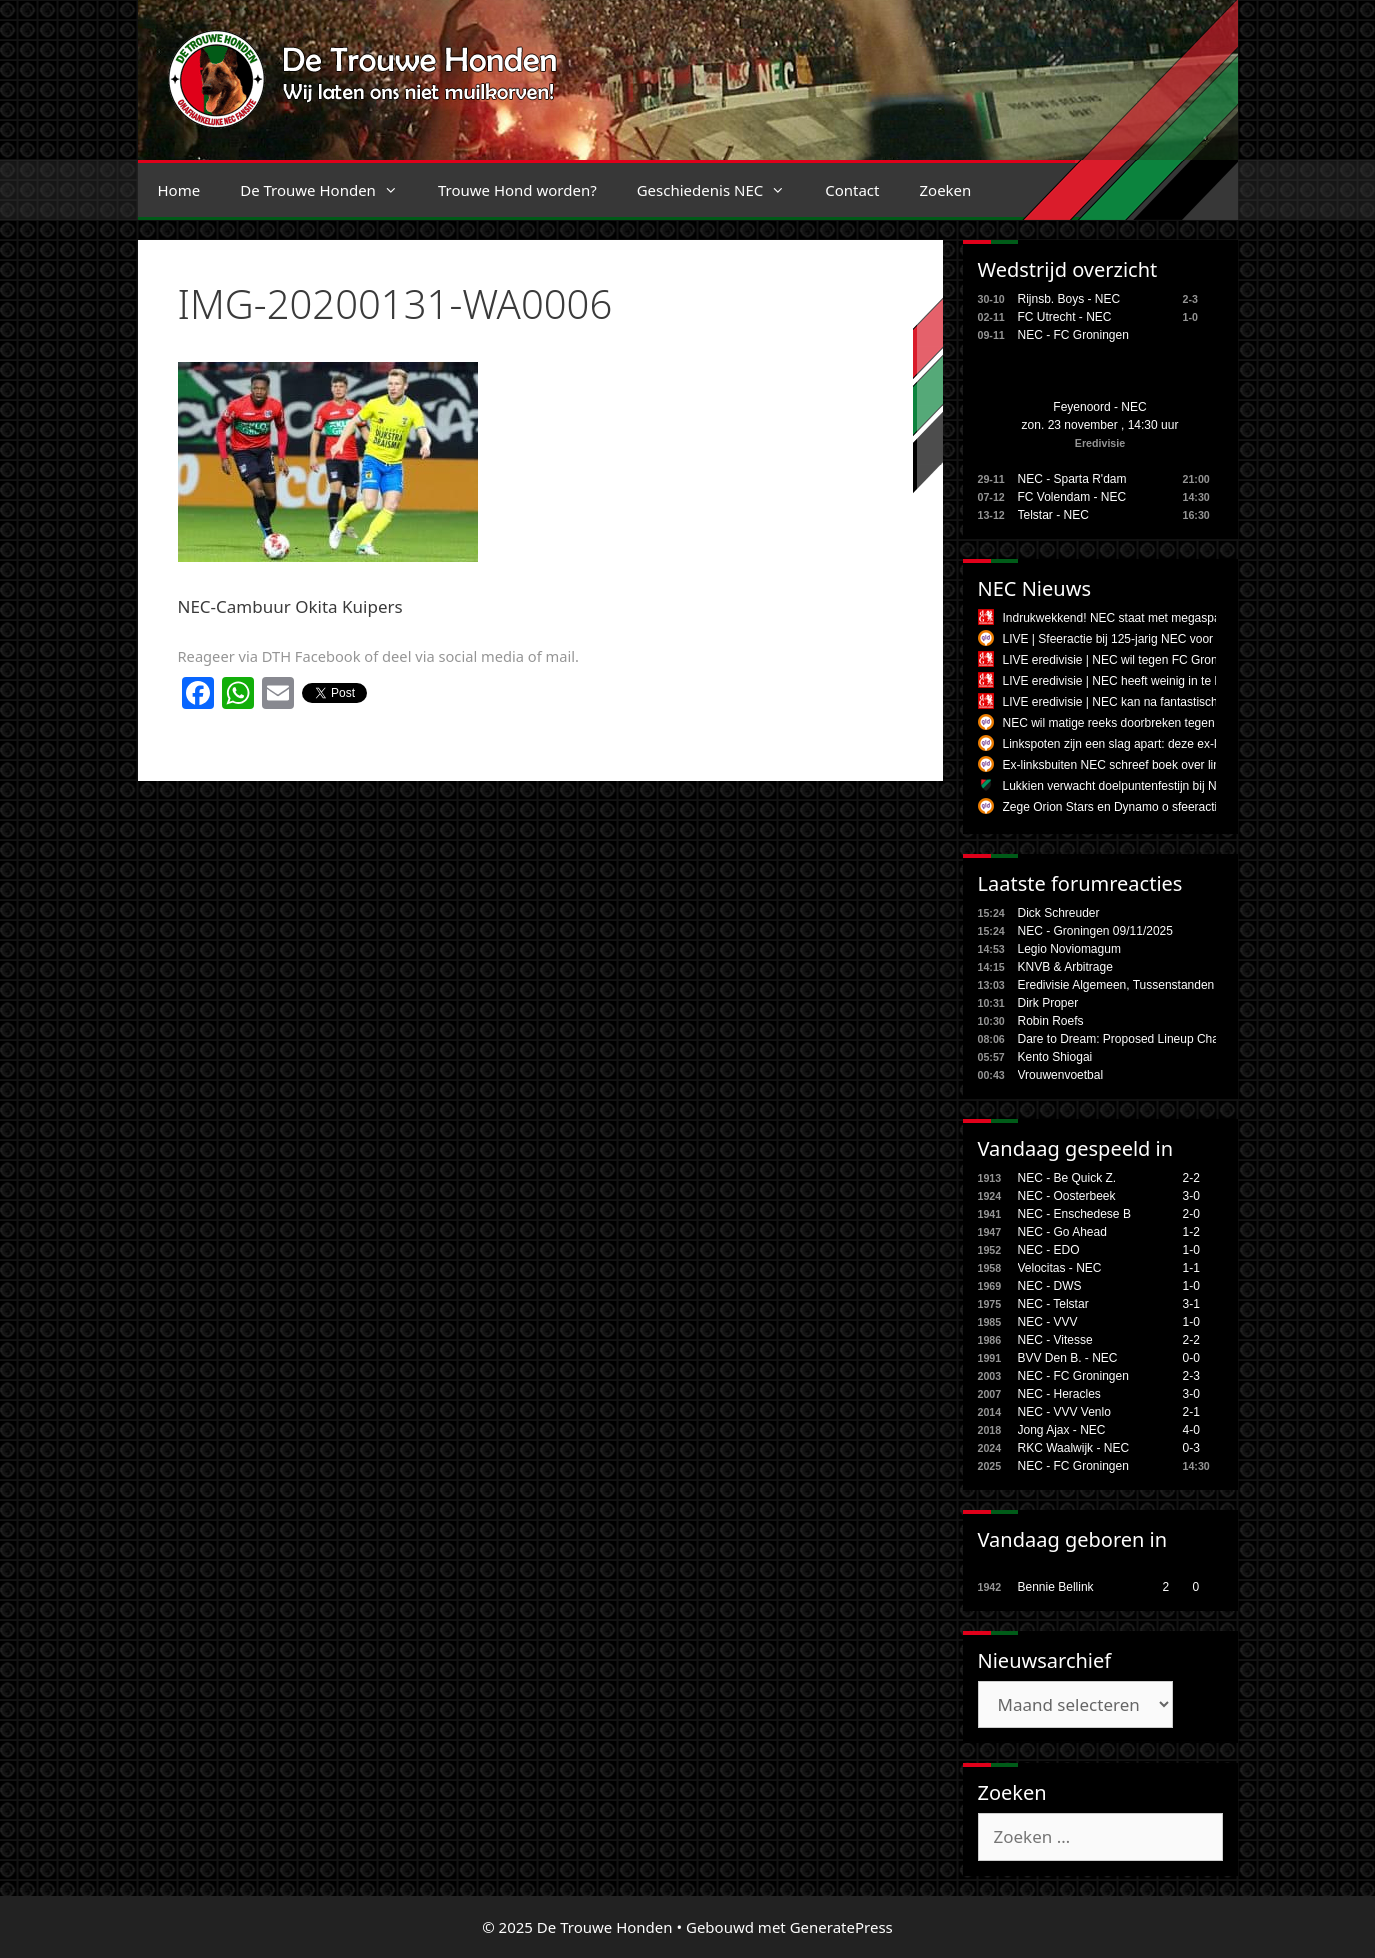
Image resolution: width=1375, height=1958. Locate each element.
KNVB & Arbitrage (1065, 967)
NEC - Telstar (1053, 1304)
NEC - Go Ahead (1062, 1232)
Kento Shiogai (1055, 1057)
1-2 (1191, 1232)
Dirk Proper (1048, 1003)
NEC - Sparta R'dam (1072, 479)
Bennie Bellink (1056, 1587)
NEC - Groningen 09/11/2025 (1095, 931)
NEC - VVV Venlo (1064, 1412)
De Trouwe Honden (329, 190)
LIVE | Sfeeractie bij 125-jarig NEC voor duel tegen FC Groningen (1177, 639)
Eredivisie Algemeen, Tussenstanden (1116, 985)
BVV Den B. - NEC (1068, 1358)
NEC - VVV (1048, 1322)
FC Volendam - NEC (1072, 497)
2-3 (1191, 1376)
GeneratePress (841, 1927)
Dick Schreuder (1059, 913)
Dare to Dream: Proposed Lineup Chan (1122, 1039)
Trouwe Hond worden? (517, 190)
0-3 (1191, 1448)
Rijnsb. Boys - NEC (1069, 299)
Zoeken (945, 190)
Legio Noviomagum (1069, 949)
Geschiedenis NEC (721, 190)
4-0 (1191, 1430)
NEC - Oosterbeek (1067, 1196)
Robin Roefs (1051, 1021)
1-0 (1191, 1250)
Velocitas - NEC (1060, 1268)
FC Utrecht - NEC (1065, 317)
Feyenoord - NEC (1099, 407)
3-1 (1191, 1304)
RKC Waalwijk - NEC (1074, 1448)
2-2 (1191, 1178)
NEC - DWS (1050, 1286)
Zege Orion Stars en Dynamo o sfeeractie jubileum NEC (1152, 807)
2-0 (1191, 1214)
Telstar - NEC (1053, 515)
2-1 (1191, 1412)
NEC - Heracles (1059, 1394)
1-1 (1191, 1268)
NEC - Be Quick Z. (1067, 1178)
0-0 (1191, 1358)
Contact (852, 190)
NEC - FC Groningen (1073, 335)
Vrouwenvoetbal (1061, 1075)
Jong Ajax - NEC (1062, 1430)
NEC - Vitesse (1055, 1340)
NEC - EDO (1049, 1250)
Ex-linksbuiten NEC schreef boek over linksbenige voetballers (1166, 765)
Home (179, 190)
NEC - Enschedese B (1074, 1214)
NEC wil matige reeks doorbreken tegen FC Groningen (1148, 723)
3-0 (1191, 1196)
